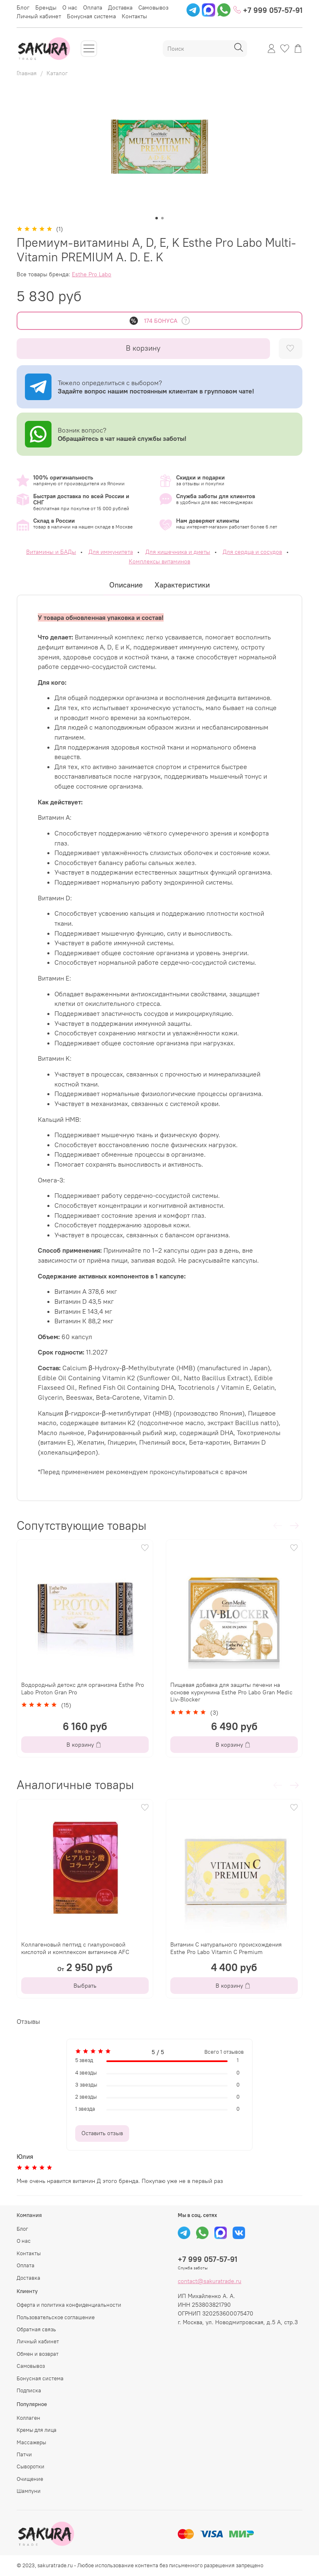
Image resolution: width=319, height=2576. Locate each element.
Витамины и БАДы (51, 552)
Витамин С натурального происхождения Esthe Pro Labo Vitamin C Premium (226, 1948)
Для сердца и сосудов (252, 552)
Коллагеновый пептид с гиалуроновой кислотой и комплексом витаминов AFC (75, 1948)
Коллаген (28, 2418)
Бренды (45, 7)
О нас (69, 7)
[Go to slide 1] (156, 218)
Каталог (57, 73)
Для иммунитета (110, 552)
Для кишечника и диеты (177, 552)
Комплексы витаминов (159, 561)
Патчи (24, 2454)
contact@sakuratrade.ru (209, 2281)
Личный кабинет (39, 16)
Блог (23, 7)
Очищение (30, 2479)
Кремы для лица (36, 2430)
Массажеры (31, 2442)
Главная (27, 73)
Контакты (134, 16)
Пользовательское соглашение (56, 2317)
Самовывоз (153, 7)
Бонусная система (91, 16)
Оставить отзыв (102, 2133)
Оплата (92, 7)
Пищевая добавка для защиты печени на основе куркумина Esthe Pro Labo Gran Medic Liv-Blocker (231, 1692)
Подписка (29, 2390)
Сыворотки (30, 2466)
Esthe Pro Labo (91, 274)
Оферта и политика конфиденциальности (69, 2305)
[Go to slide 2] (162, 218)
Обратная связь (36, 2329)
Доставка (120, 7)
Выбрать (85, 1985)
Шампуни (29, 2491)
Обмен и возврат (38, 2354)
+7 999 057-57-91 (267, 10)
